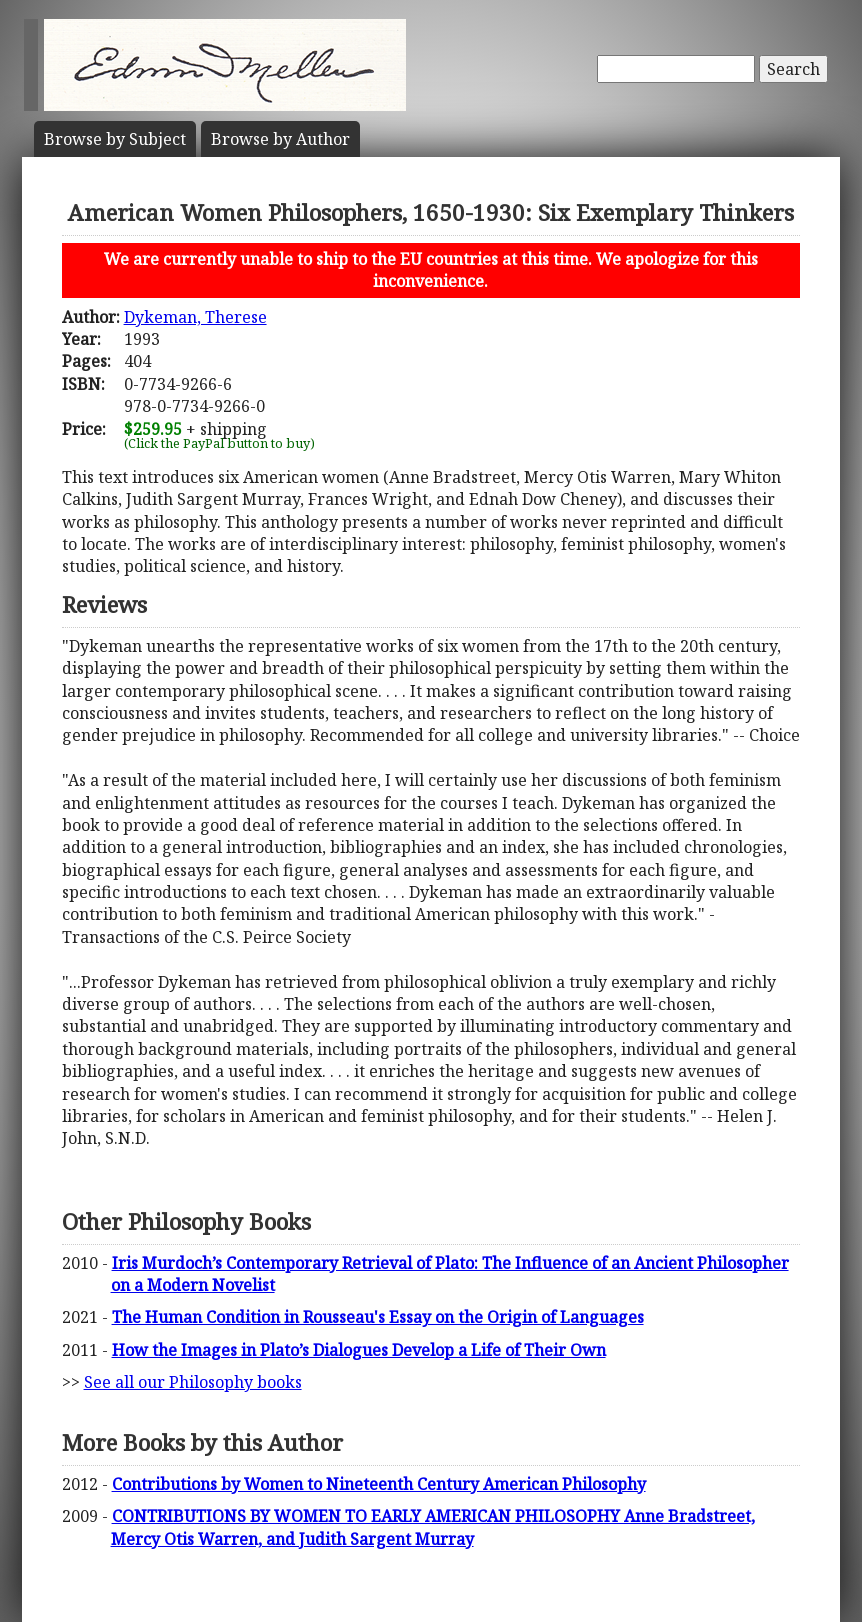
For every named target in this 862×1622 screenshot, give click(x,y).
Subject (115, 139)
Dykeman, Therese (195, 317)
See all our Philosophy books (193, 1382)
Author (280, 139)
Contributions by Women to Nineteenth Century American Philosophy (379, 1484)
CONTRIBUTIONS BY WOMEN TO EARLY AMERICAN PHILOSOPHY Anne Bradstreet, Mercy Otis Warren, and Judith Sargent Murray (433, 1527)
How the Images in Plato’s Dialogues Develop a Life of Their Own (359, 1350)
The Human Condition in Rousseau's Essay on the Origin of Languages (378, 1317)
